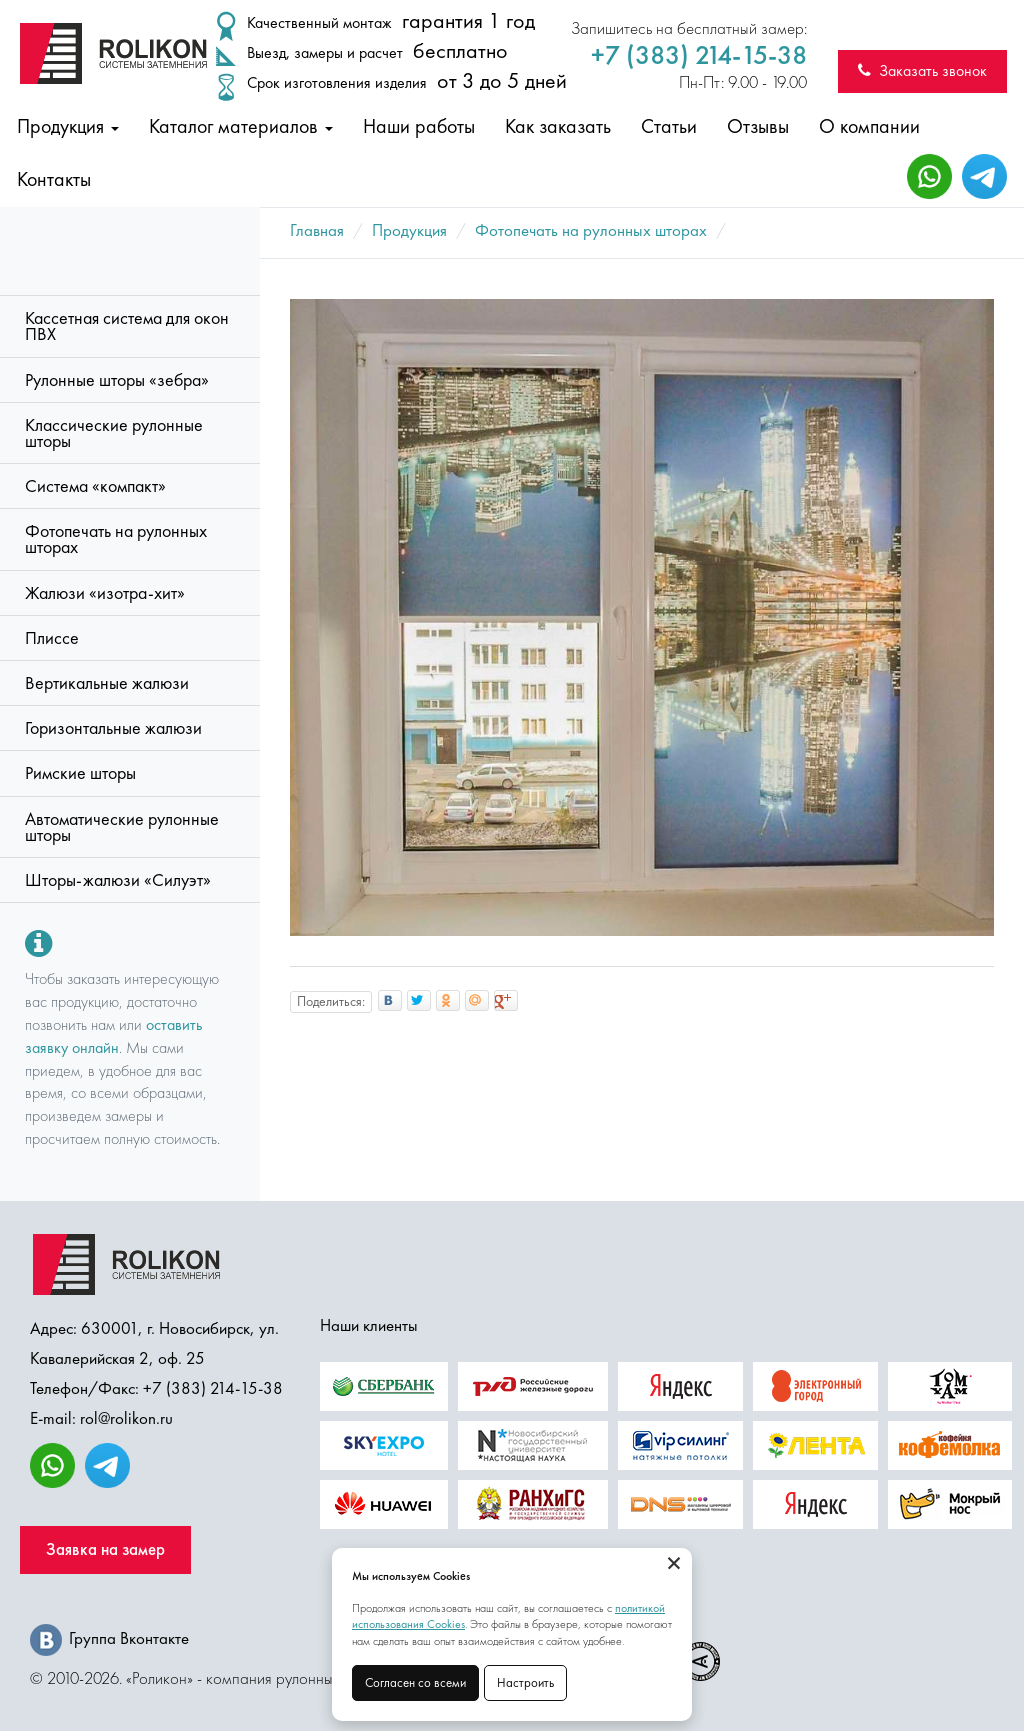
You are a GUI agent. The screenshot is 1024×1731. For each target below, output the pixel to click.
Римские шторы (80, 773)
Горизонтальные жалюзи (113, 728)
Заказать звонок (922, 70)
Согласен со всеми (415, 1682)
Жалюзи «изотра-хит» (105, 593)
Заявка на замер (105, 1549)
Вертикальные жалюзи (107, 683)
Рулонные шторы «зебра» (117, 380)
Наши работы (419, 126)
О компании (869, 126)
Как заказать (558, 126)
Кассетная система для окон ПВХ (127, 326)
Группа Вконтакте (109, 1638)
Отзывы (758, 126)
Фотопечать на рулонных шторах (116, 539)
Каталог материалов (241, 126)
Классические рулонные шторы (114, 433)
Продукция (68, 126)
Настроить (525, 1682)
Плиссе (52, 638)
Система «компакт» (95, 486)
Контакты (54, 179)
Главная (317, 230)
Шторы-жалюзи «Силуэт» (118, 880)
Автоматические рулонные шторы (122, 827)
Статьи (669, 126)
